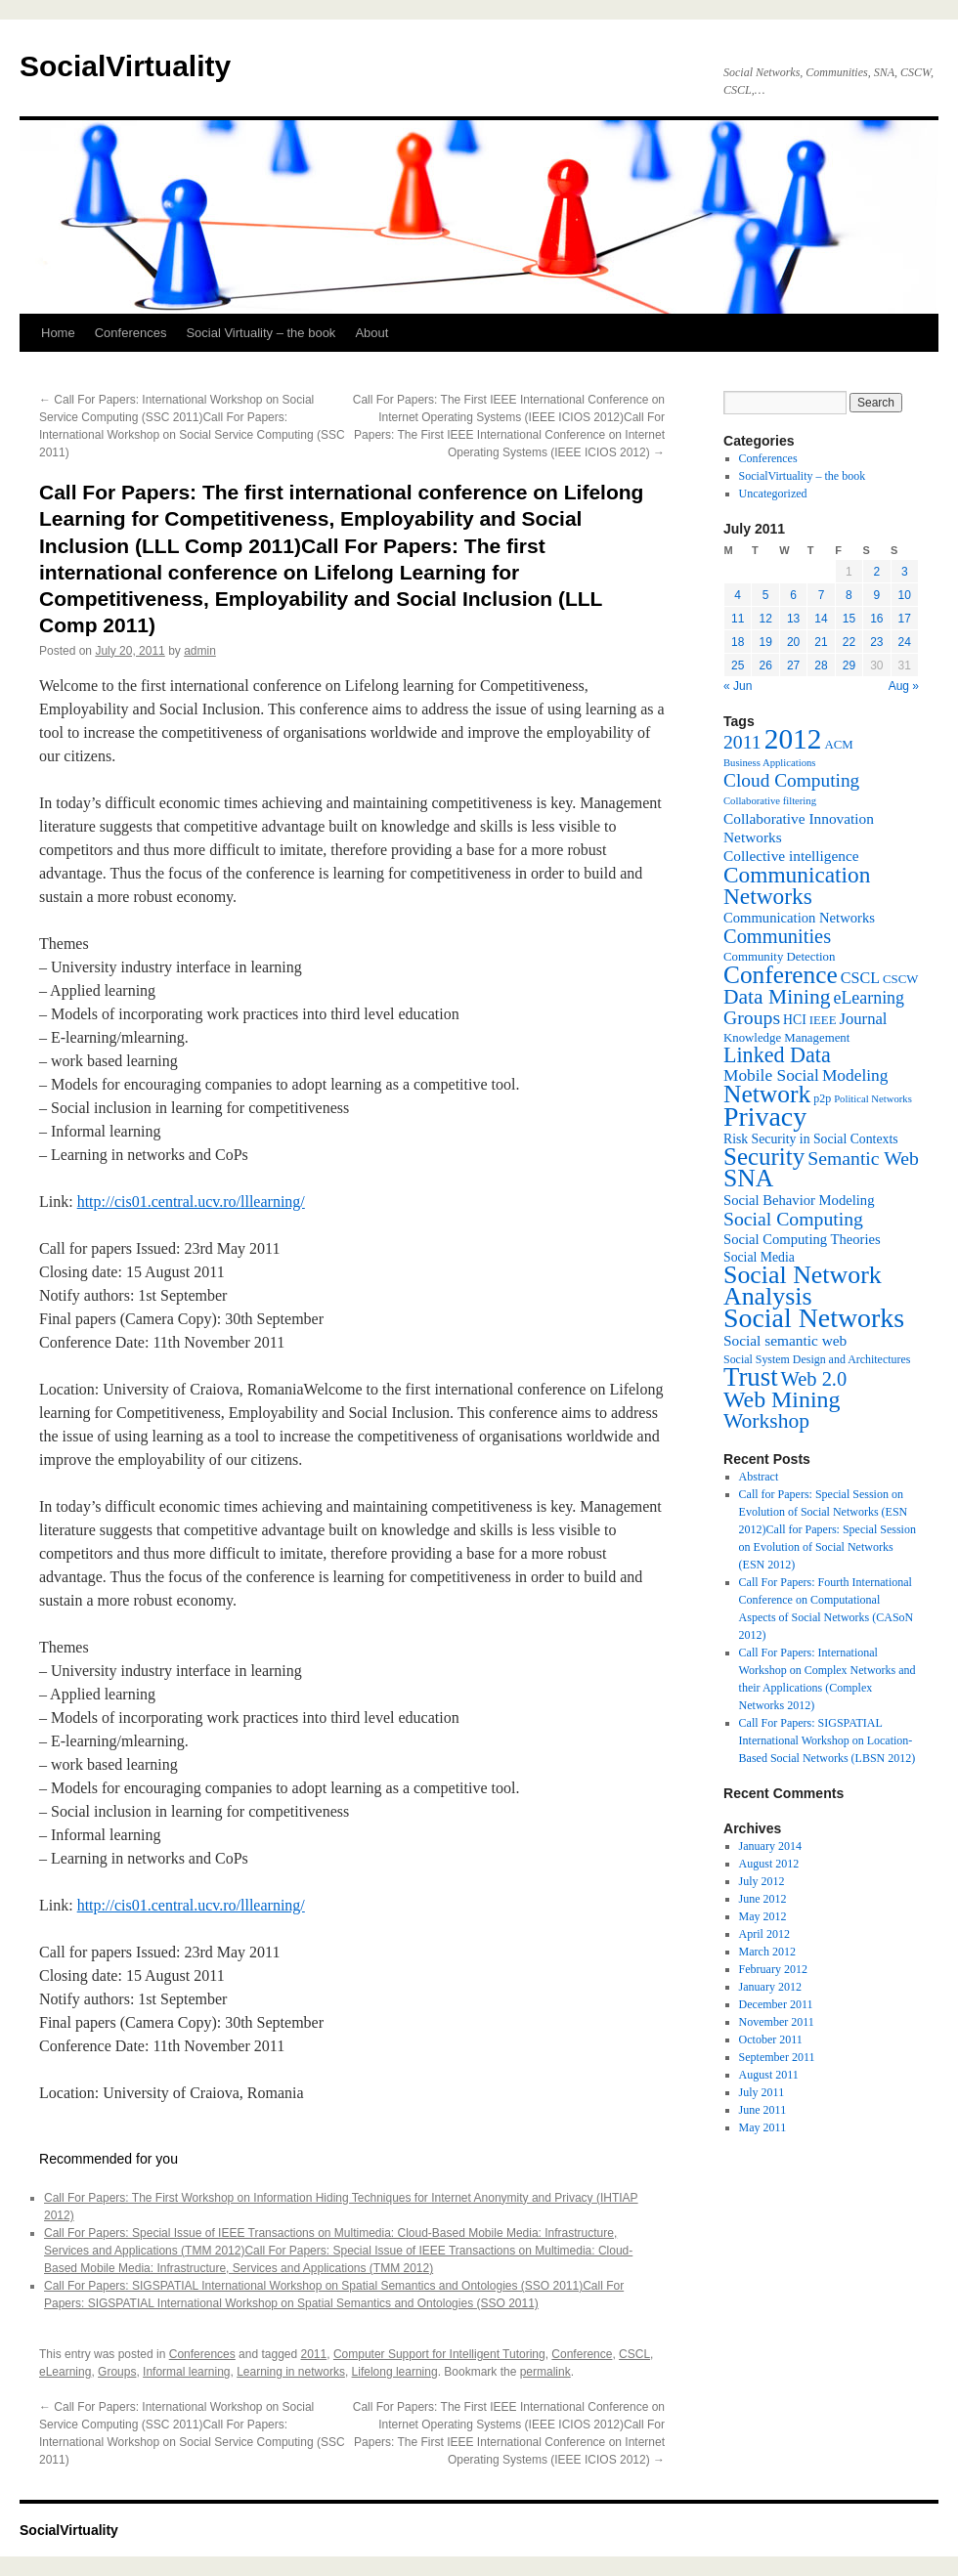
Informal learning (186, 2372)
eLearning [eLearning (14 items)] (868, 998)
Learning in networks (291, 2372)
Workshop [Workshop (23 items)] (766, 1421)
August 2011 (769, 2075)
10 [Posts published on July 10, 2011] (904, 595)
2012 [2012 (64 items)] (793, 738)
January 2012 (770, 1987)
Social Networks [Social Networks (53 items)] (813, 1318)
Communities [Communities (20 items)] (777, 936)
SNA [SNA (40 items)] (748, 1178)
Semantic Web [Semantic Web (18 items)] (863, 1158)
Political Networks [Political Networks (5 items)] (873, 1099)
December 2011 (776, 2004)
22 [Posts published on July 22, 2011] (849, 642)
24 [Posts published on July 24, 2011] (904, 642)
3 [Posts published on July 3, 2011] (904, 572)
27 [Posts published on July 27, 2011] (793, 665)
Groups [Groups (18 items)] (751, 1017)
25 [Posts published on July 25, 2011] (737, 665)
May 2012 (763, 1916)
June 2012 (763, 1899)
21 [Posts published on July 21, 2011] (820, 642)
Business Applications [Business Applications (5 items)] (769, 762)
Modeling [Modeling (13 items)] (855, 1075)
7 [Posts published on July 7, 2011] (821, 595)
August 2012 (769, 1863)
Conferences (131, 332)
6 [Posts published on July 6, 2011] (793, 595)
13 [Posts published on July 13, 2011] (793, 618)
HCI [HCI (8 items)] (794, 1019)
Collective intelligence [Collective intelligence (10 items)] (791, 855)
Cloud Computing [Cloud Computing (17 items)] (791, 780)
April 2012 (764, 1934)
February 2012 (773, 1969)
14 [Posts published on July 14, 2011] (820, 618)
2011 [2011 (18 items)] (742, 741)
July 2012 (762, 1881)
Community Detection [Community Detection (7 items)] (779, 957)
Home (58, 332)
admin (200, 651)
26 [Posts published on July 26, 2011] (765, 665)
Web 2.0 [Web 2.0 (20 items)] (814, 1379)
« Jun (737, 686)
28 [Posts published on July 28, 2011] (820, 665)
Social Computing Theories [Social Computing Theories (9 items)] (802, 1239)
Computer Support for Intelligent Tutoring (439, 2354)
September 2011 (777, 2057)
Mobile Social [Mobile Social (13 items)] (771, 1075)
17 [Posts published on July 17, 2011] (904, 618)
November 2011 (776, 2022)
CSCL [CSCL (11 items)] (860, 977)
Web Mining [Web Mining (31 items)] (781, 1399)
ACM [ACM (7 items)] (838, 744)
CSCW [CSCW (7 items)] (900, 979)
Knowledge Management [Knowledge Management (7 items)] (786, 1038)
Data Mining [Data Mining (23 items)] (776, 997)
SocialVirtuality (125, 66)
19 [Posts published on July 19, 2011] (765, 642)
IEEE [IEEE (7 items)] (823, 1020)
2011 (314, 2354)
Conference (581, 2354)
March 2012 (767, 1951)
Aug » (904, 686)
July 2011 (762, 2092)
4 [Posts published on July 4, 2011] (737, 595)
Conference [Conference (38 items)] (780, 974)
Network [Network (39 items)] (766, 1094)
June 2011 (763, 2110)
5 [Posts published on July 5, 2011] (765, 595)
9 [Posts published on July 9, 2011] (876, 595)
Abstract (759, 1476)
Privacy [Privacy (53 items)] (764, 1116)
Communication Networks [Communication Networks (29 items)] (796, 885)
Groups (117, 2372)
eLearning (65, 2372)
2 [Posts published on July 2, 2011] (876, 572)
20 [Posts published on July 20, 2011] (793, 642)
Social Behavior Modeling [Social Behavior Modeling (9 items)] (799, 1200)
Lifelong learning (395, 2372)
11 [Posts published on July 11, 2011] (737, 618)
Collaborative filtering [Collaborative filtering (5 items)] (769, 800)
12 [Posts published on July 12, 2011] (765, 618)
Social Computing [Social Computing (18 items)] (793, 1218)
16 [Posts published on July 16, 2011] (876, 618)
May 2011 (763, 2127)
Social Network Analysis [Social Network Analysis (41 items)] (802, 1285)
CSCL (634, 2354)
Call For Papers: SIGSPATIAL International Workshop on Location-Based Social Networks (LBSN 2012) (827, 1740)
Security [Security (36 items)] (764, 1156)
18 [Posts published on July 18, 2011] (737, 642)
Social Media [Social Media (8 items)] (759, 1257)
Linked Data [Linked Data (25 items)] (777, 1055)
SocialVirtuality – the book (802, 476)
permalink (545, 2372)
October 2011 (771, 2039)
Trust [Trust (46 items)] (750, 1377)
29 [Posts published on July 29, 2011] (849, 665)
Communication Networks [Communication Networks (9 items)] (799, 917)
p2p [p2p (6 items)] (822, 1098)
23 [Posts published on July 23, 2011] (876, 642)
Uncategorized (773, 493)
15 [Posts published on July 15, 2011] (849, 618)
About (371, 332)
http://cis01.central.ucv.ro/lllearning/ (191, 1201)
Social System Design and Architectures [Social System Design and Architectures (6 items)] (816, 1359)
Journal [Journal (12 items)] (864, 1018)
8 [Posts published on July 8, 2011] (849, 595)
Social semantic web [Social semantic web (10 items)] (785, 1340)
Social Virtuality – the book (260, 332)
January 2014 (770, 1846)
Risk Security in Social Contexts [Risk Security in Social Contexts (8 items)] (810, 1139)
